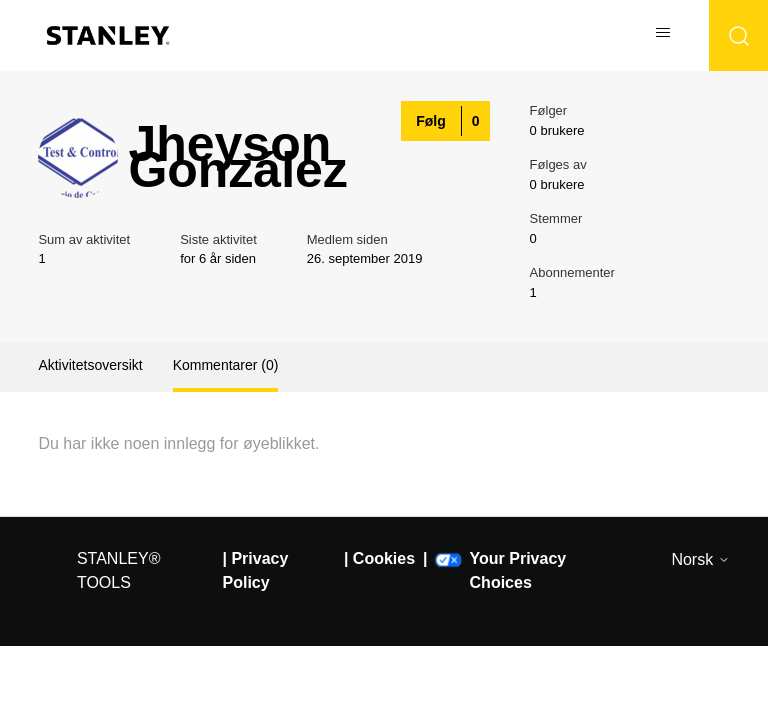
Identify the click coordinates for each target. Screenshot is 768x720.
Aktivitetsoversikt (90, 365)
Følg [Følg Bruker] (431, 121)
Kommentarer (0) (226, 365)
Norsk (700, 559)
